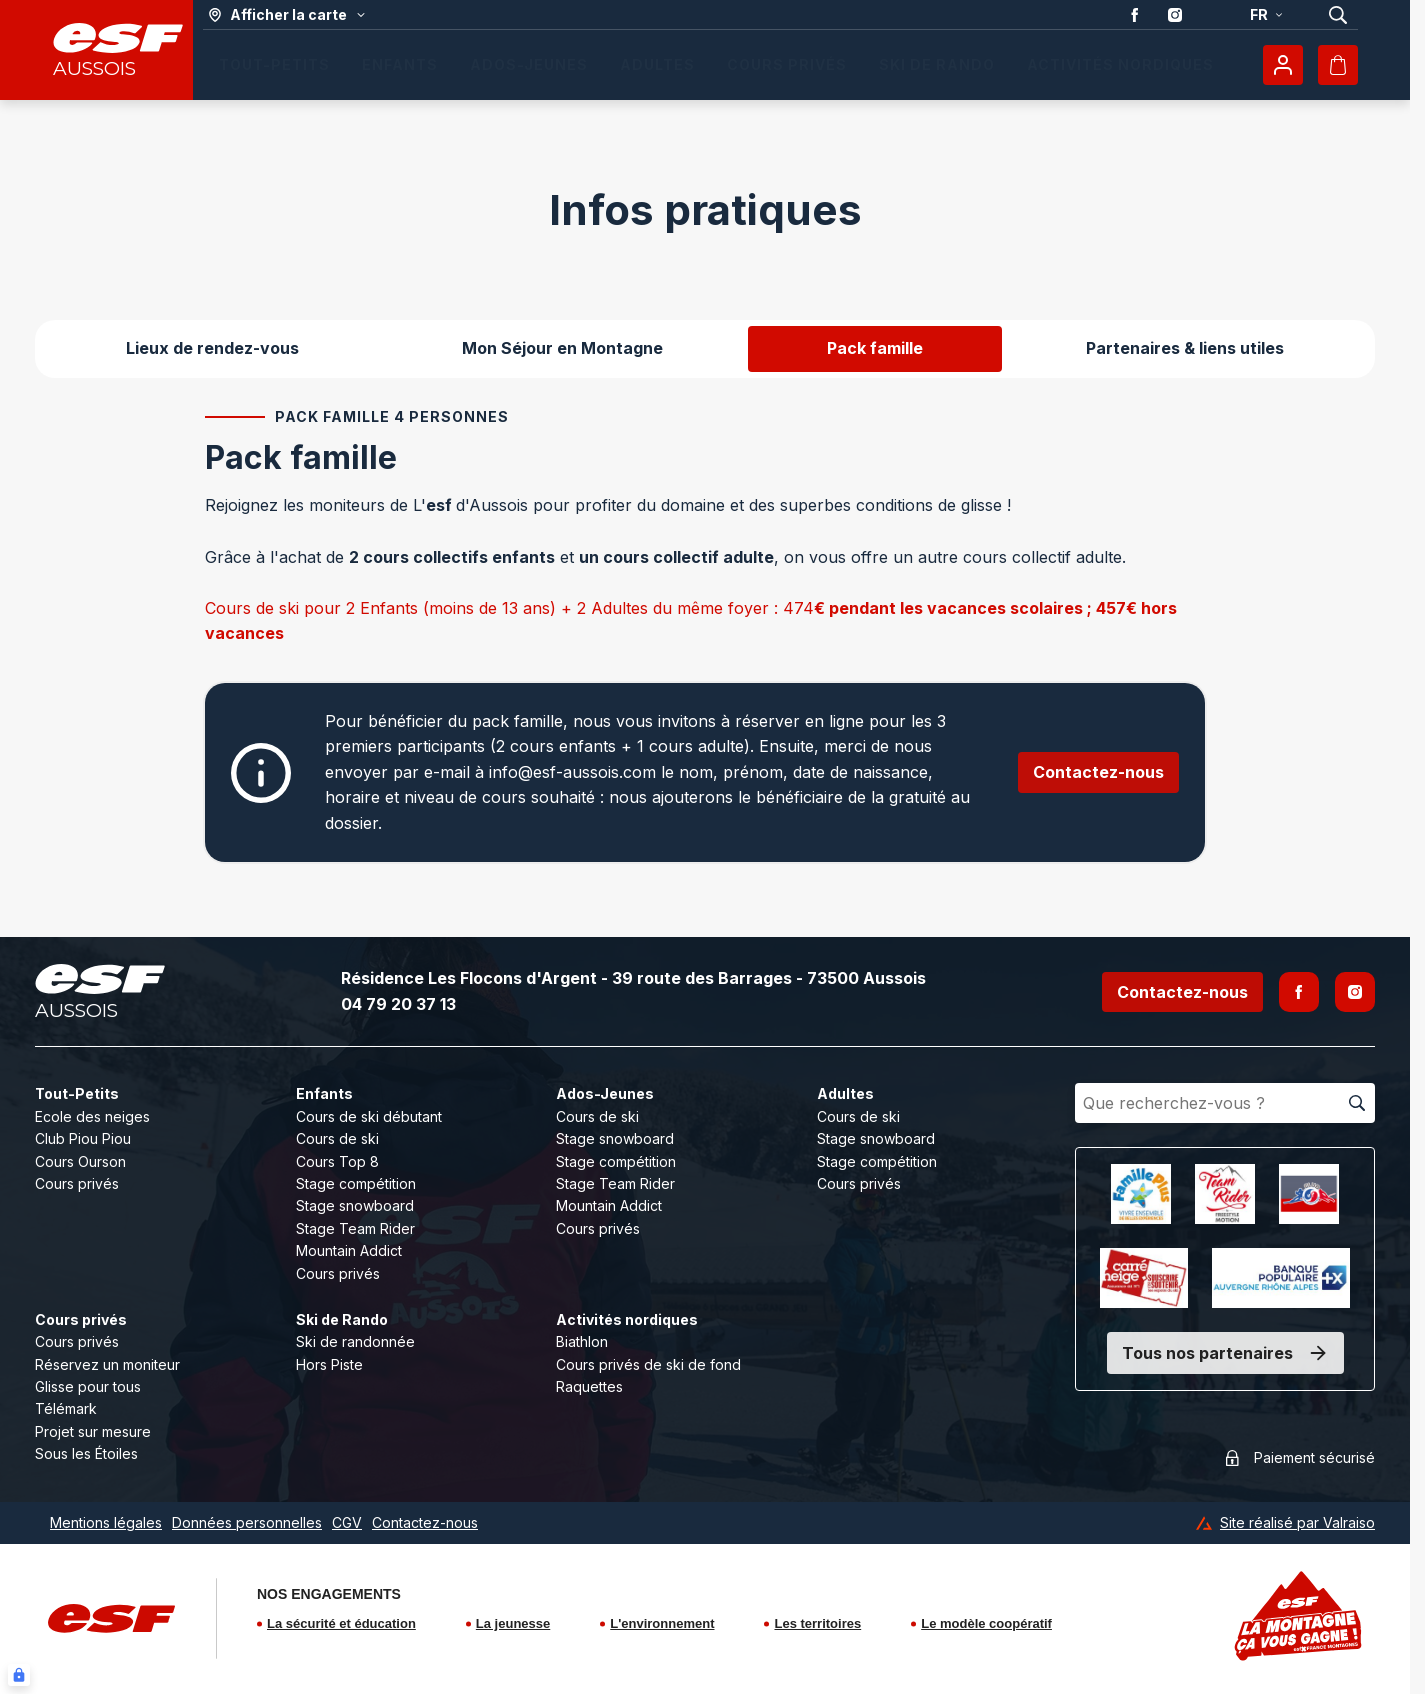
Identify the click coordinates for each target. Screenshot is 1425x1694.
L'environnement (662, 1623)
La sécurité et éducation (341, 1623)
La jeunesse (513, 1623)
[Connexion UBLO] (19, 1675)
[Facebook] (1299, 992)
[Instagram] (1355, 992)
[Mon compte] (1283, 65)
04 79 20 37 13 (398, 1004)
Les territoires (817, 1623)
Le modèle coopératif (986, 1623)
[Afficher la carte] (287, 15)
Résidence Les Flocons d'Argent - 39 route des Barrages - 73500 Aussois (633, 978)
